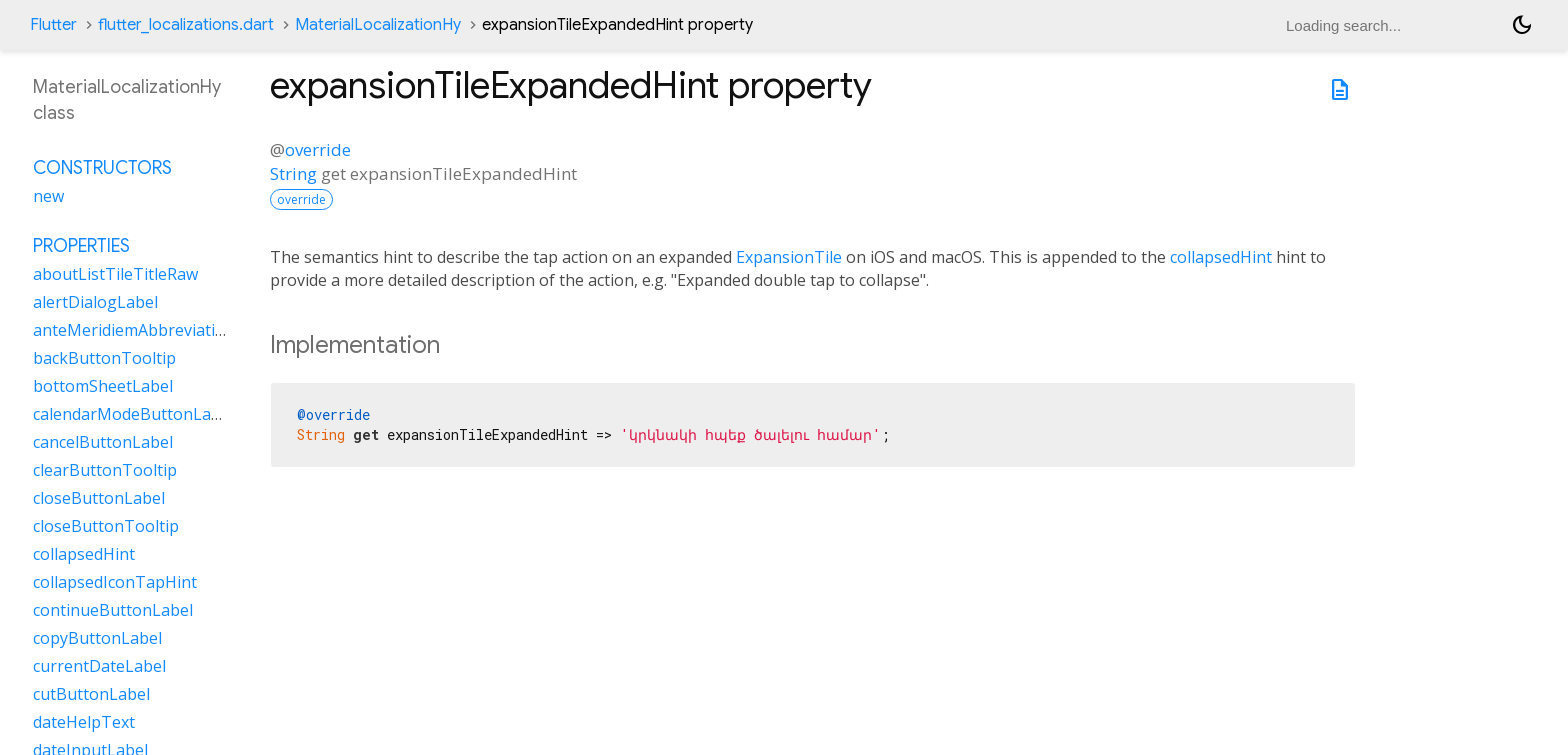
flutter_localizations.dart (186, 25)
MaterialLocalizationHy (378, 25)
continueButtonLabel (113, 610)
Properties (81, 246)
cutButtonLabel (91, 694)
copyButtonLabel (97, 638)
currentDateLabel (99, 666)
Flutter (53, 25)
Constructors (102, 168)
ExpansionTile (789, 257)
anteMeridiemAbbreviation (134, 330)
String (293, 173)
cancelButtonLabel (103, 442)
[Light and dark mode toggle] (1522, 25)
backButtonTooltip (104, 358)
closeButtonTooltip (106, 526)
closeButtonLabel (99, 498)
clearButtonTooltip (105, 470)
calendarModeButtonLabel (133, 414)
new (48, 196)
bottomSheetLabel (103, 386)
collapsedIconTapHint (115, 582)
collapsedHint (1221, 257)
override (318, 149)
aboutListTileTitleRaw (115, 274)
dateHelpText (84, 722)
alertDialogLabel (95, 302)
